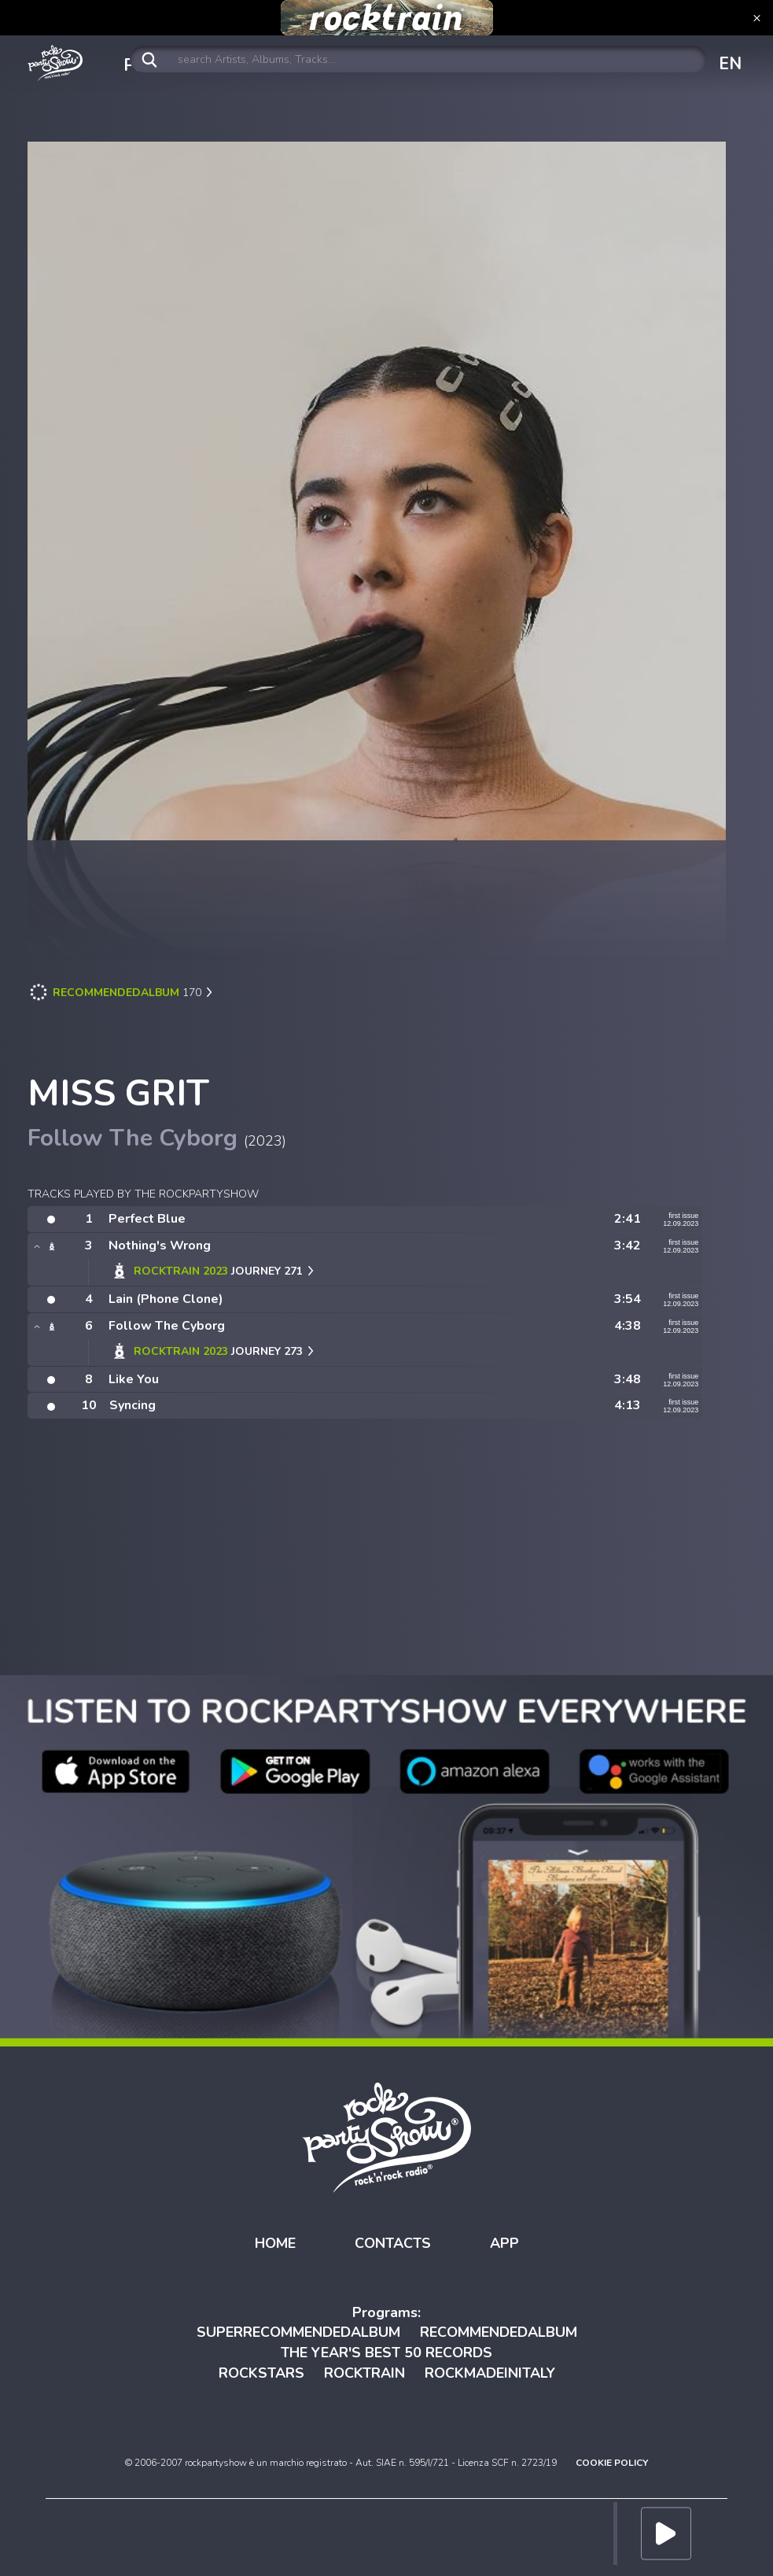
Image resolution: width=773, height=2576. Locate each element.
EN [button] (730, 64)
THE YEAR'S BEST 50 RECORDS (386, 2352)
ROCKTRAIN (364, 2373)
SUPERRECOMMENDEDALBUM (298, 2332)
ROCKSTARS (261, 2373)
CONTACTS (393, 2243)
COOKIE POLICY (612, 2462)
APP (504, 2243)
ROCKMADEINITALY (490, 2373)
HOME (275, 2243)
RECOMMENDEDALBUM (498, 2332)
